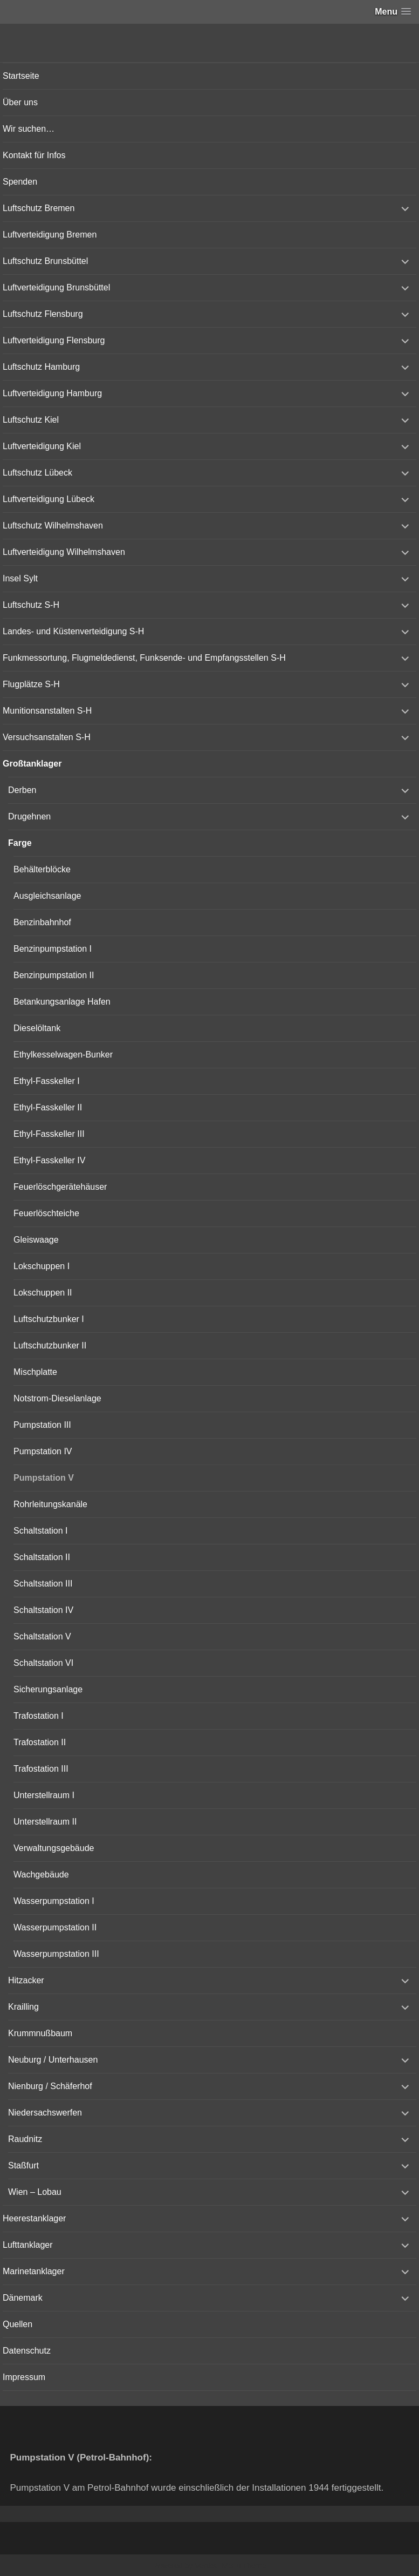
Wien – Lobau (34, 2192)
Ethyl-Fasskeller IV (49, 1160)
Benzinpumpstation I (52, 948)
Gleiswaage (36, 1239)
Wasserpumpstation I (53, 1901)
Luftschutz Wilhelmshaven (53, 525)
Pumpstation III (42, 1424)
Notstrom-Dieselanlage (57, 1398)
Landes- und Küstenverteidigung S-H (73, 631)
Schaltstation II (41, 1557)
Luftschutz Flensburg (43, 313)
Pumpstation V (43, 1477)
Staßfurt (23, 2165)
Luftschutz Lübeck (37, 472)
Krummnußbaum (40, 2033)
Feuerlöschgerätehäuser (60, 1186)
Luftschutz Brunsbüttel (45, 261)
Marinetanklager (34, 2271)
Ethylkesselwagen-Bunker (63, 1054)
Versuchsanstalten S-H (47, 737)
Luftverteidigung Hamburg (52, 393)
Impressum (24, 2377)
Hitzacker (26, 1980)
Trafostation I (38, 1715)
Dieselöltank (36, 1028)
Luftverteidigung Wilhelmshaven (64, 552)
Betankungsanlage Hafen (62, 1001)
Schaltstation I (40, 1530)
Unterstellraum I (43, 1795)
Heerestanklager (34, 2218)
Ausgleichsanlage (47, 895)
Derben (22, 790)
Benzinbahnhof (42, 922)
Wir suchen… (28, 128)
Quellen (17, 2324)
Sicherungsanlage (48, 1689)
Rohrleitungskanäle (50, 1504)
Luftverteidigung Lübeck (48, 499)
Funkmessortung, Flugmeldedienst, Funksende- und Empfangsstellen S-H (144, 657)
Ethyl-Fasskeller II (47, 1107)
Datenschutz (27, 2350)
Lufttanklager (28, 2244)
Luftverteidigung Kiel (42, 446)
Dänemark (23, 2297)
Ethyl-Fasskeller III (49, 1133)
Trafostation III (40, 1768)
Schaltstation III (42, 1583)
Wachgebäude (41, 1874)
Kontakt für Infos (34, 155)
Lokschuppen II (42, 1292)
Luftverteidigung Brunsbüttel (56, 287)
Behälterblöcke (42, 869)
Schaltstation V (42, 1636)
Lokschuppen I (41, 1266)
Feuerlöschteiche (46, 1213)
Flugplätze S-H (31, 684)
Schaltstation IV (43, 1610)
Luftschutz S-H (31, 604)
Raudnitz (25, 2139)
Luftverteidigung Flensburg (54, 340)
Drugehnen (29, 816)
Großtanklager (32, 763)
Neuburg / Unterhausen (53, 2059)
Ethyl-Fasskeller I (46, 1081)
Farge (20, 843)
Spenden (20, 181)
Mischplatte (35, 1372)
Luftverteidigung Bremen (50, 234)
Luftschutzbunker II (49, 1345)
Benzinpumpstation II (53, 975)
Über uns (20, 102)
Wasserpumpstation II (55, 1927)
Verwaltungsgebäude (53, 1848)
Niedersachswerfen (45, 2112)
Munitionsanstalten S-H (47, 710)
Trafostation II (39, 1742)
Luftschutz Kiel (31, 419)
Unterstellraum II (45, 1821)
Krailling (23, 2006)
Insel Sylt (20, 578)
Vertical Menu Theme (230, 2565)
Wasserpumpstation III (56, 1953)
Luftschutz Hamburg (41, 366)
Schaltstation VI (43, 1662)
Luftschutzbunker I (48, 1319)
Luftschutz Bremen (38, 208)
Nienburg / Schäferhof (50, 2086)
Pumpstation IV (42, 1451)
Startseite (21, 75)
